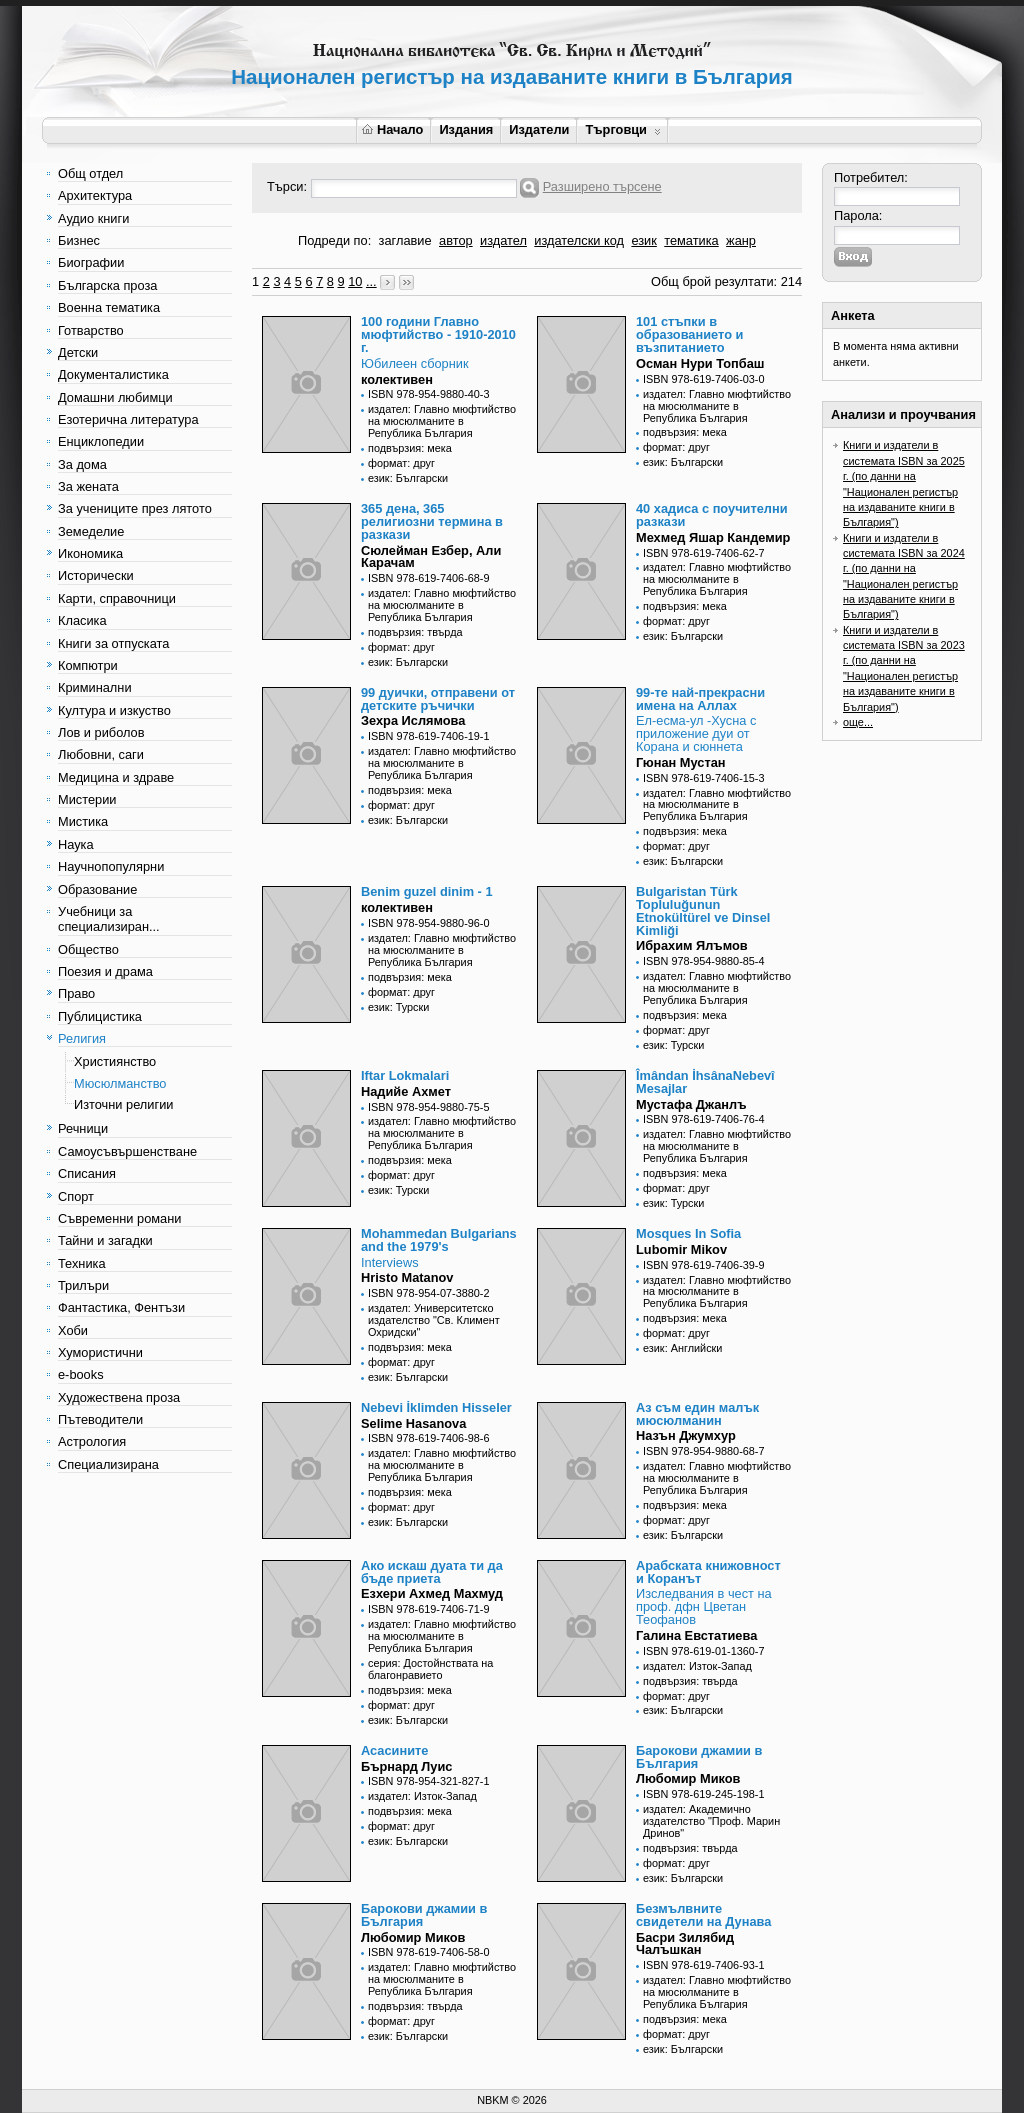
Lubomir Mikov (681, 1249)
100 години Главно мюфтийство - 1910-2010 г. (438, 334)
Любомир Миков (688, 1778)
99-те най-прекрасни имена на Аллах (700, 699)
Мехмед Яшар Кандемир (713, 537)
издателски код (579, 240)
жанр (741, 240)
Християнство (115, 1061)
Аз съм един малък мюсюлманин (697, 1414)
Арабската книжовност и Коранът (708, 1572)
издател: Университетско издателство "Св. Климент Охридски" (434, 1320)
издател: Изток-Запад (697, 1666)
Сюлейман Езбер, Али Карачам (431, 557)
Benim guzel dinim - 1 (427, 891)
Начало (392, 129)
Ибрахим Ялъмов (692, 945)
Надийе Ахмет (406, 1091)
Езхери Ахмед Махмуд (432, 1593)
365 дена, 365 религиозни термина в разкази (432, 521)
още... (858, 722)
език (643, 240)
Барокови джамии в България (699, 1757)
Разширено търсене (602, 186)
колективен (397, 379)
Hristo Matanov (407, 1277)
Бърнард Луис (406, 1766)
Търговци (622, 129)
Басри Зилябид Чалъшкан (685, 1944)
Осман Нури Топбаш (700, 363)
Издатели (539, 129)
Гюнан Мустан (681, 762)
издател (503, 240)
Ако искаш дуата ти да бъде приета (432, 1572)
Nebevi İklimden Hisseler (436, 1407)
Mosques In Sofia (688, 1233)
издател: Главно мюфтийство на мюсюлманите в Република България (442, 421)
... (371, 281)
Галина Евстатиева (696, 1635)
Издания (466, 129)
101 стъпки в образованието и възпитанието (689, 334)
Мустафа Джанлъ (691, 1104)
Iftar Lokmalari (405, 1075)
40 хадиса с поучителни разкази (712, 515)
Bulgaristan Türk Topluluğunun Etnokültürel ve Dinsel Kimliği (703, 910)
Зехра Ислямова (413, 720)
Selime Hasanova (413, 1423)
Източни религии (123, 1104)
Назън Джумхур (686, 1435)
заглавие (405, 240)
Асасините (394, 1750)
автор (456, 240)
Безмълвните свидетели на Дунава (703, 1915)
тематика (691, 240)
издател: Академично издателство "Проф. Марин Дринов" (711, 1821)
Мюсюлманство (120, 1083)
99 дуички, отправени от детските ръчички (438, 699)
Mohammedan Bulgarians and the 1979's (439, 1240)
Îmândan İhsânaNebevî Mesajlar (705, 1082)
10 (355, 281)
